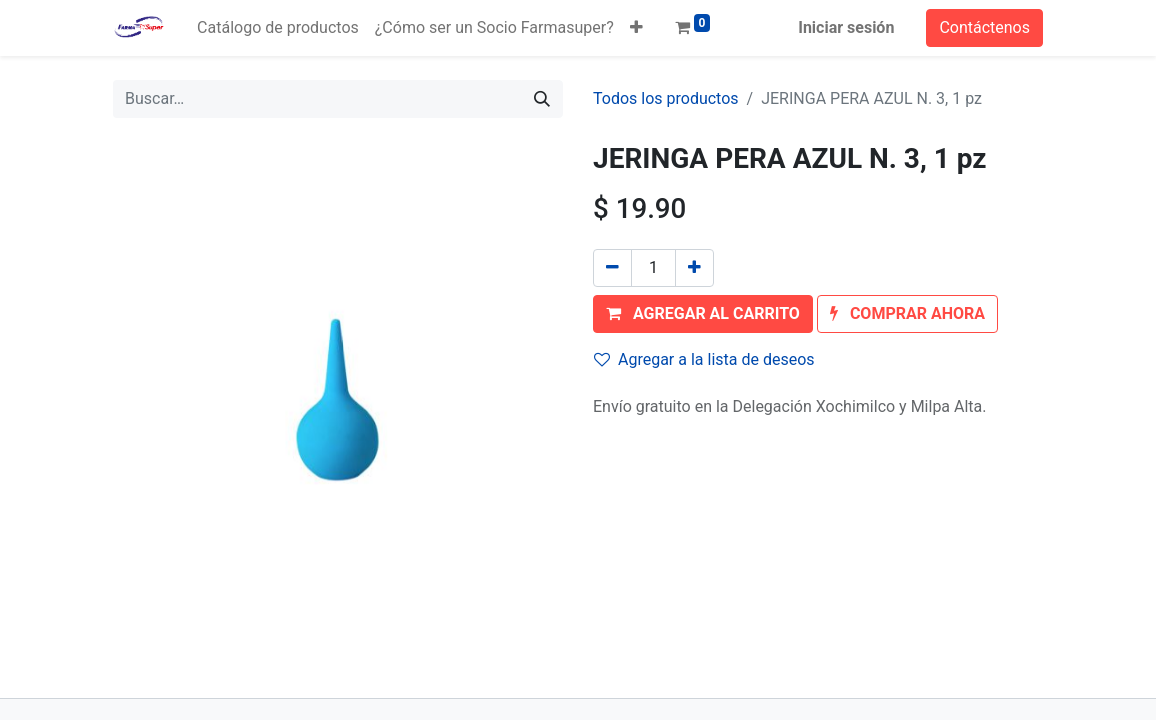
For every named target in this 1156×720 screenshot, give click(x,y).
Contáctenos (984, 27)
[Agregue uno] (694, 268)
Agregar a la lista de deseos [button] (704, 359)
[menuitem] (278, 28)
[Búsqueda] (542, 99)
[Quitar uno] (612, 268)
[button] (636, 28)
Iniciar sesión (846, 27)
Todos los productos (666, 98)
